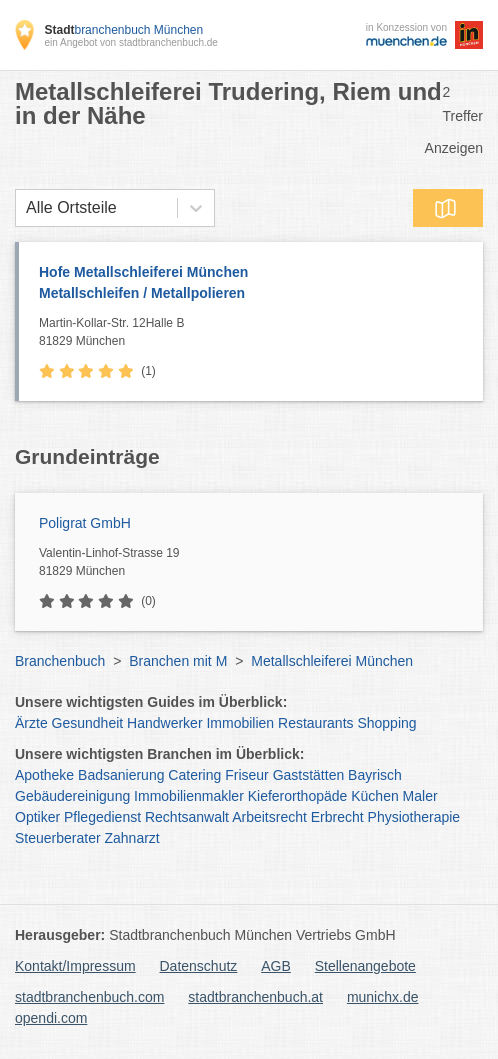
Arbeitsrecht (269, 817)
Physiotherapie (414, 817)
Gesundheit (88, 723)
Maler (420, 796)
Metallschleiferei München (332, 661)
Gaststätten (309, 775)
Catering (194, 775)
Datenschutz (199, 966)
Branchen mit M (178, 661)
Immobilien (240, 723)
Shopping (386, 723)
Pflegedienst (102, 817)
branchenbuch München (123, 30)
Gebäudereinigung (72, 796)
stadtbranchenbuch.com (89, 997)
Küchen (374, 796)
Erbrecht (337, 817)
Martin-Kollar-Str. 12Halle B (256, 333)
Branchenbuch (60, 661)
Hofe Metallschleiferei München (251, 284)
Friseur (247, 775)
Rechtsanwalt (187, 817)
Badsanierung (121, 775)
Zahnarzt (132, 838)
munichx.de (383, 997)
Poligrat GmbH (85, 523)
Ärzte (31, 723)
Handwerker (164, 723)
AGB (276, 966)
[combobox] (26, 208)
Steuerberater (58, 838)
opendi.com (51, 1018)
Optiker (37, 817)
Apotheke (44, 775)
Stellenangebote (365, 966)
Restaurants (315, 723)
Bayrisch (375, 775)
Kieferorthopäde (298, 796)
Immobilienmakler (189, 796)
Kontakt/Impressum (75, 966)
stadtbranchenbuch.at (255, 997)
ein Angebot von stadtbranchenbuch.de (130, 42)
